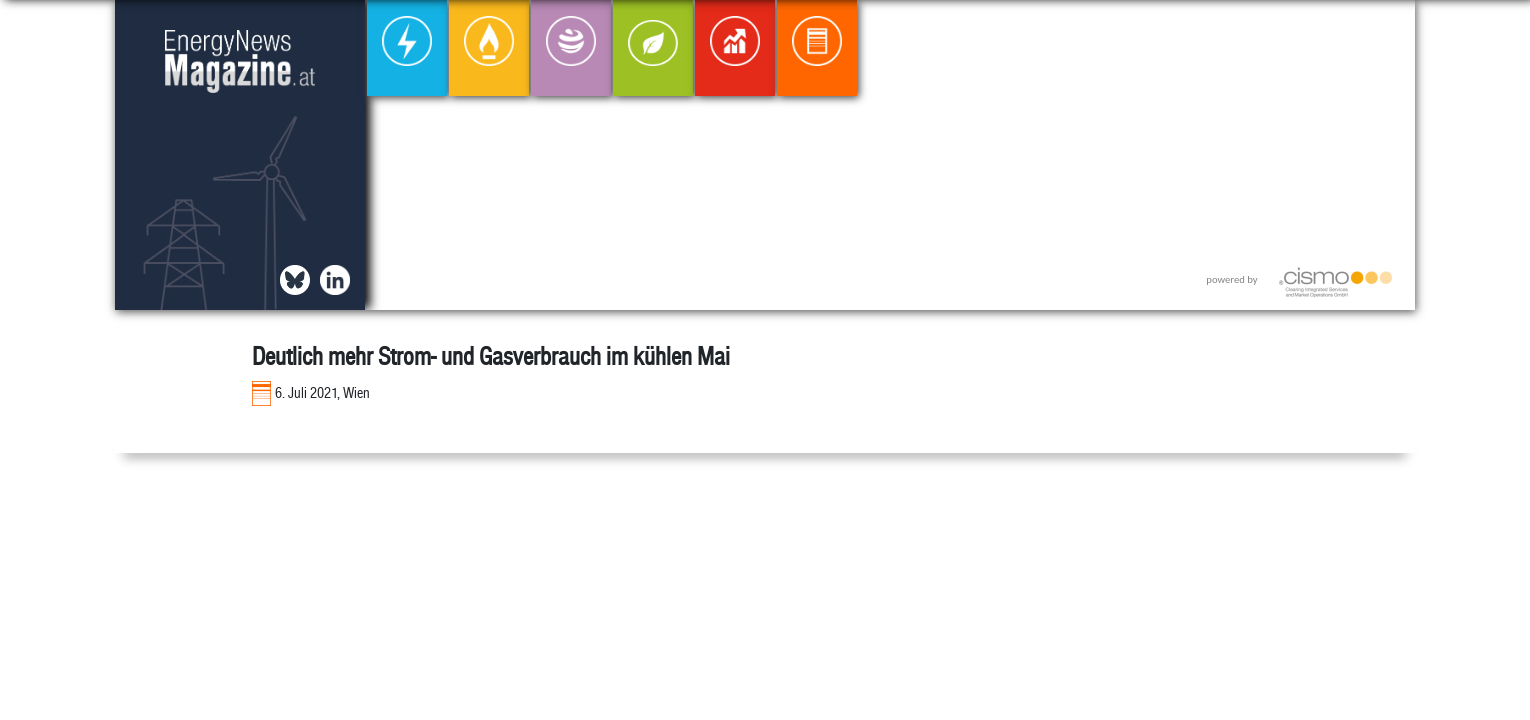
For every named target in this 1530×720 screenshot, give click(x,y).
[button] (1383, 31)
